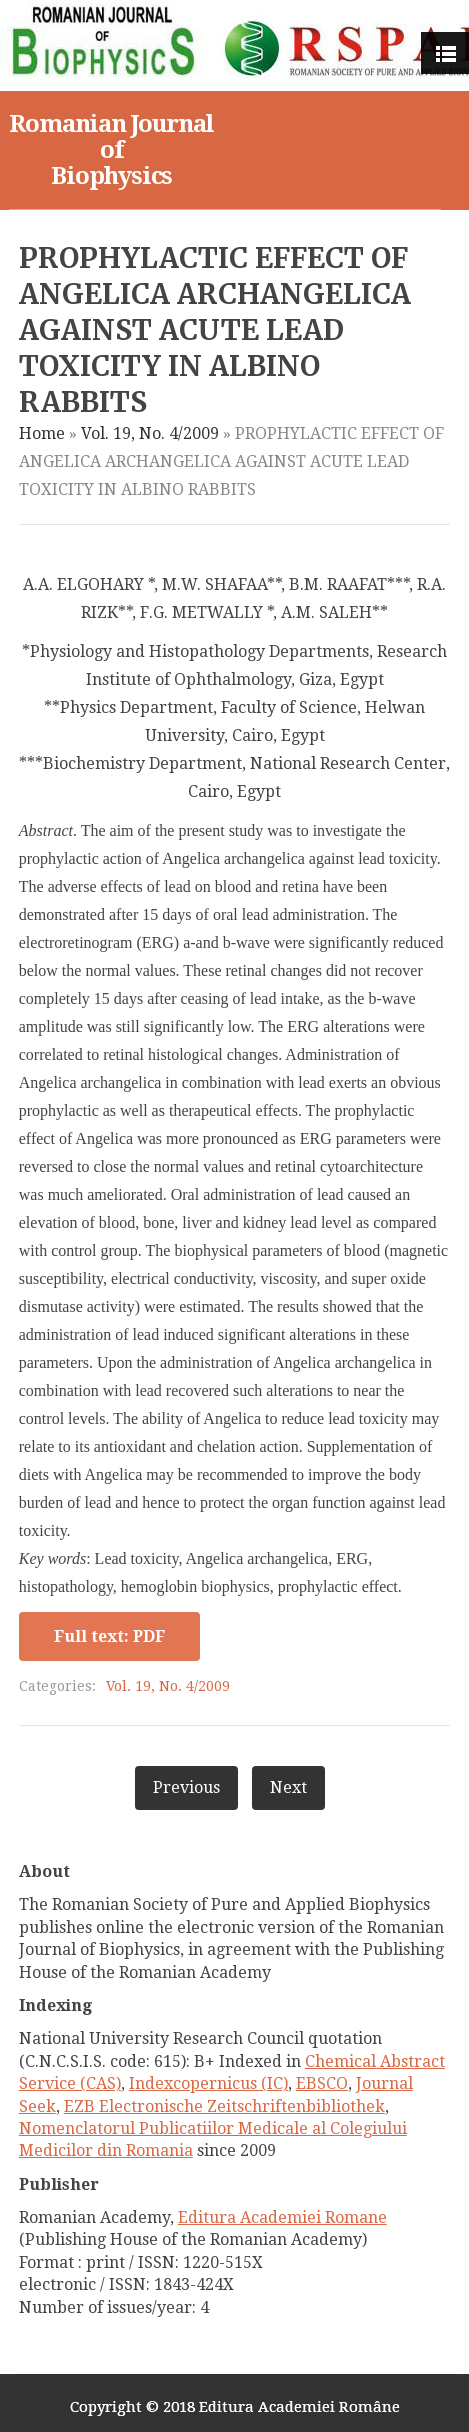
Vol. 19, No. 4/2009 (150, 433)
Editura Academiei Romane (282, 2217)
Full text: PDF (109, 1636)
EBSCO (322, 2083)
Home (42, 433)
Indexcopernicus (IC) (208, 2083)
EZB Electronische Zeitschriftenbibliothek (224, 2106)
